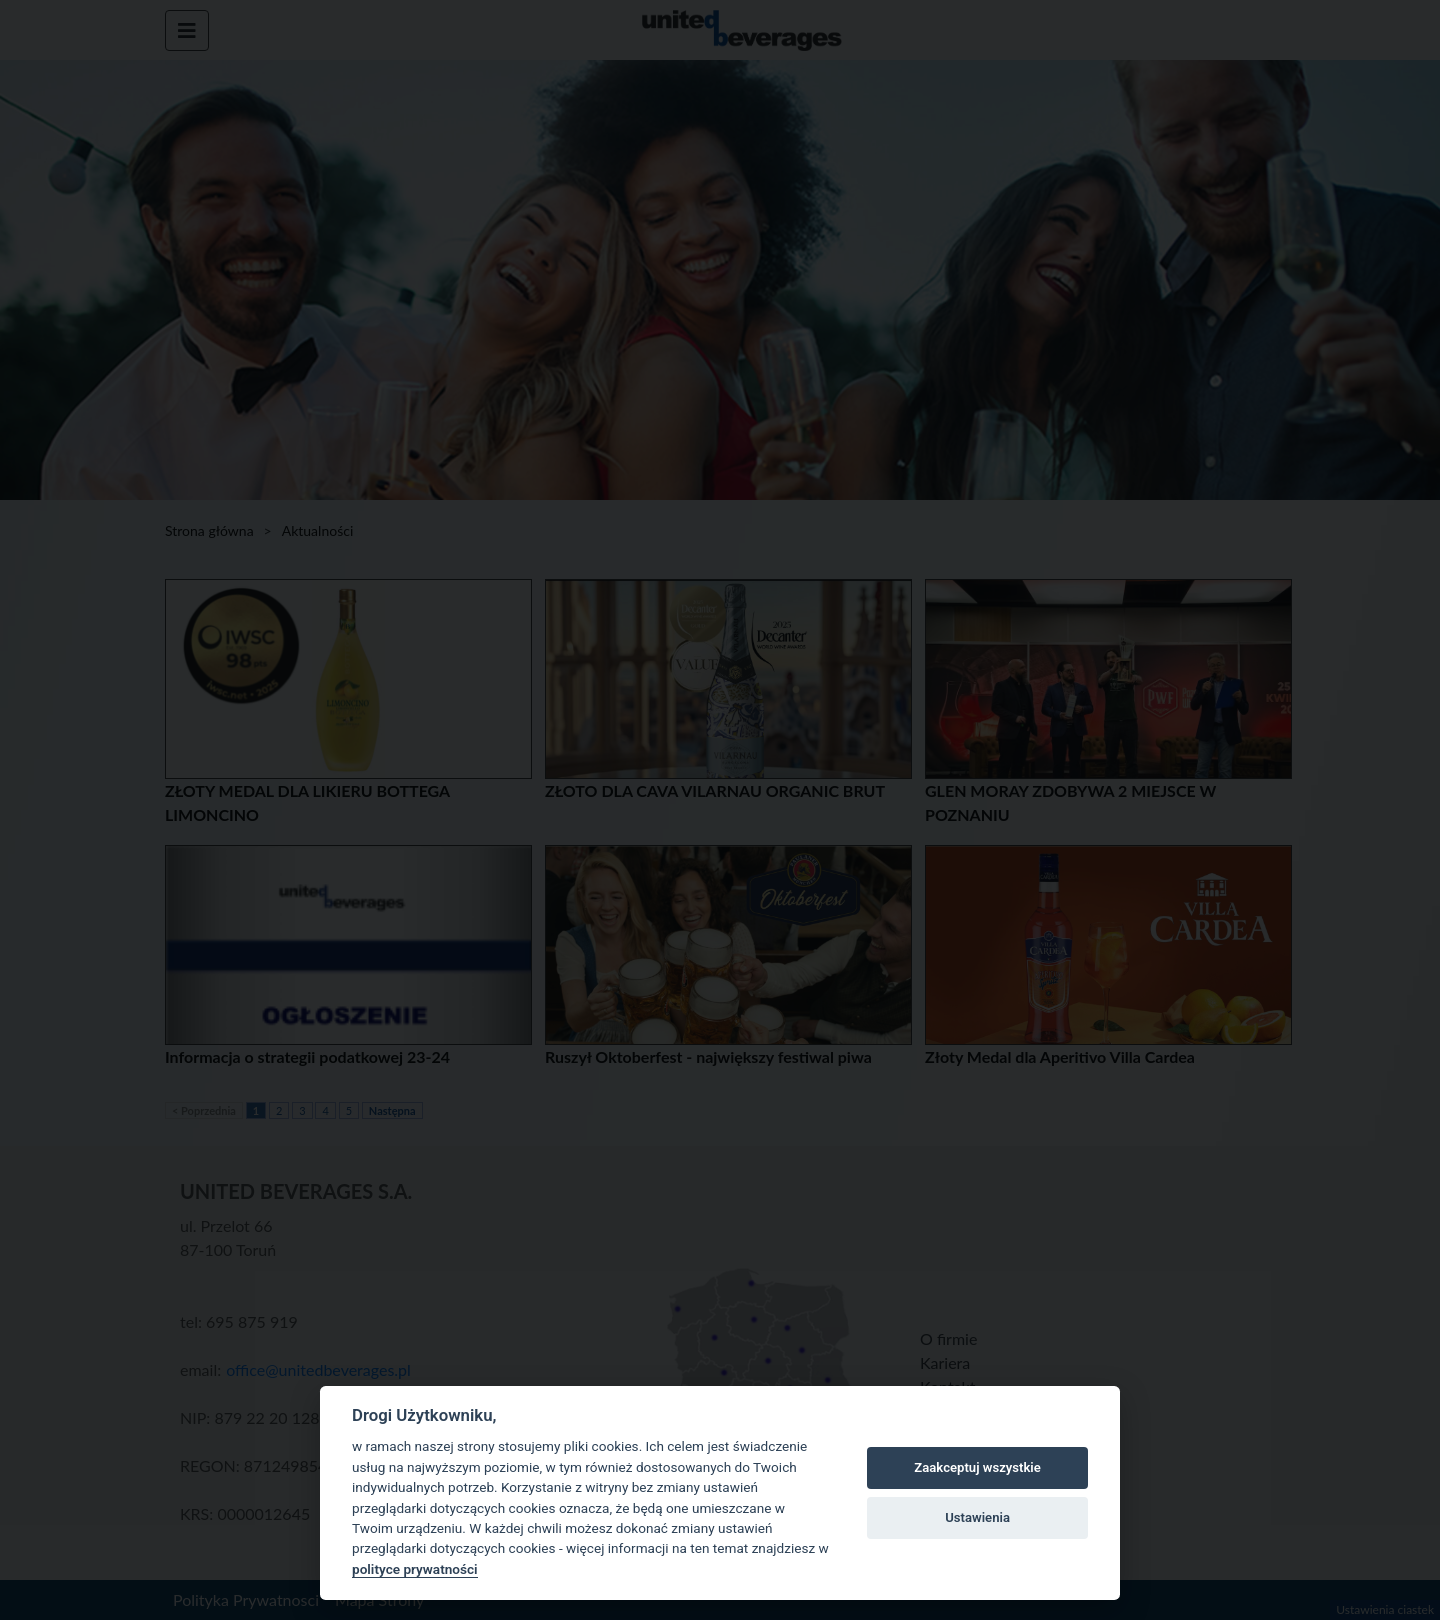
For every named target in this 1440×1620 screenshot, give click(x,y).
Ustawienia (977, 1517)
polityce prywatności (415, 1569)
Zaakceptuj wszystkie (977, 1467)
